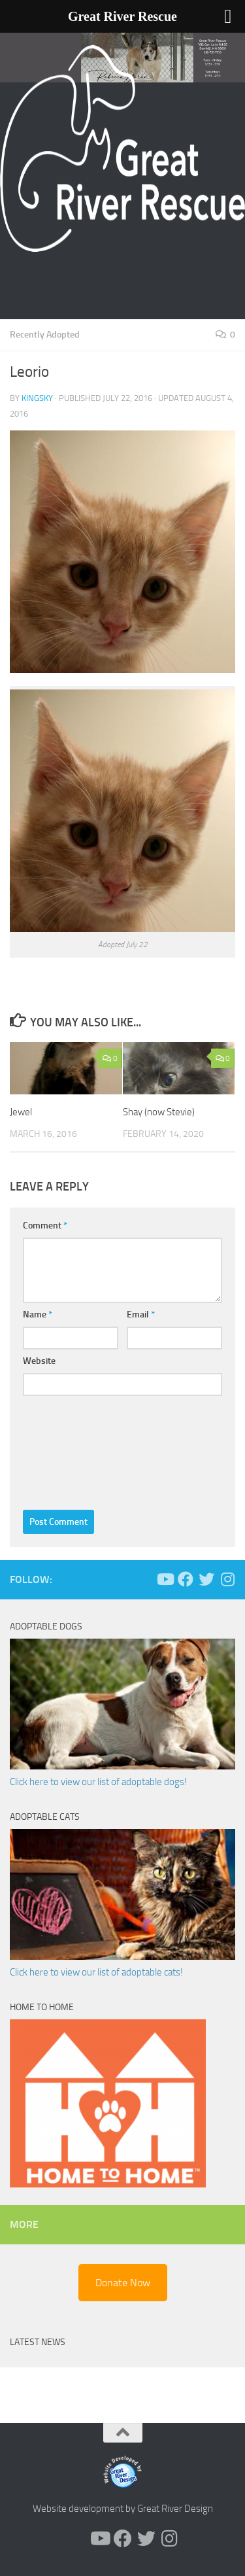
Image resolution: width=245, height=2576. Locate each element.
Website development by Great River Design (123, 2509)
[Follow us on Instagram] (227, 1579)
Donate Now (122, 2282)
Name (37, 1314)
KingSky (37, 398)
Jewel (21, 1112)
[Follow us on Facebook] (185, 1579)
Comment (45, 1225)
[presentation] (76, 1449)
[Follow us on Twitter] (206, 1579)
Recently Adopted (45, 334)
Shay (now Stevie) (159, 1112)
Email (141, 1314)
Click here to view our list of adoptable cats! (96, 1972)
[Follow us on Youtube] (164, 1579)
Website (39, 1360)
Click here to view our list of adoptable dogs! (98, 1782)
